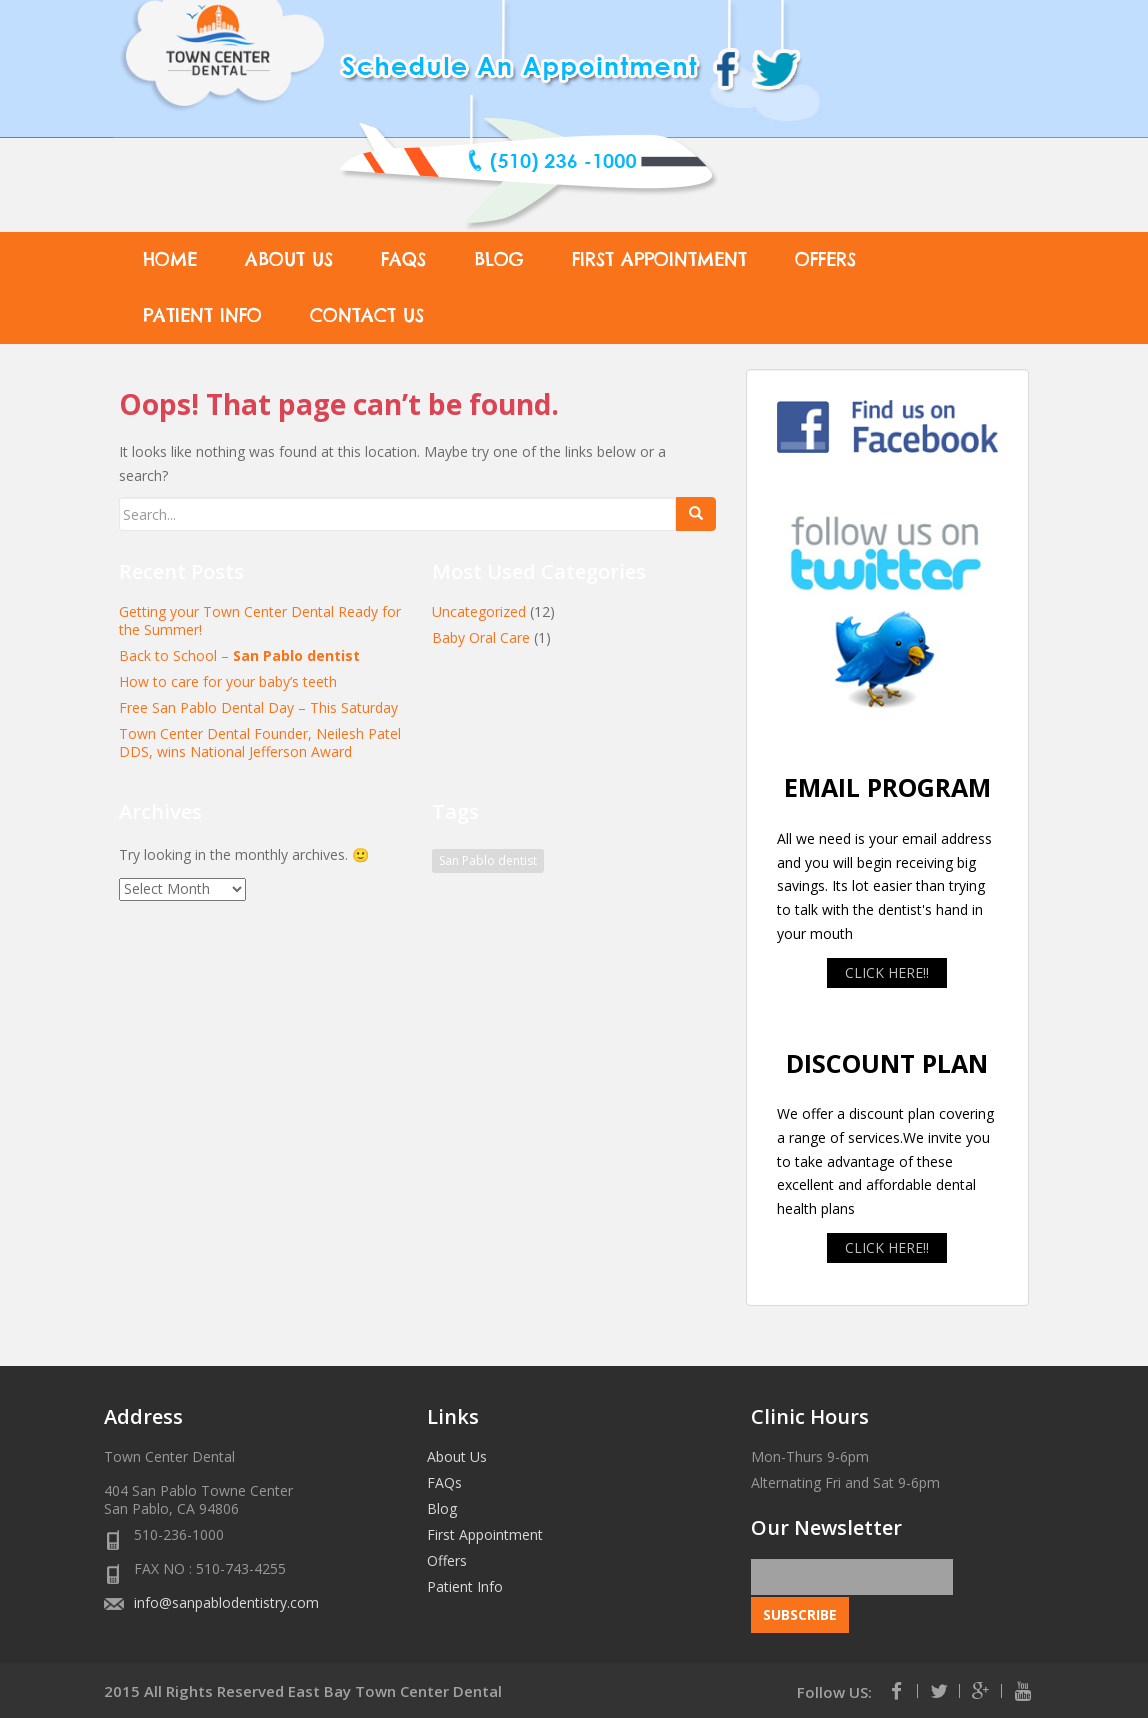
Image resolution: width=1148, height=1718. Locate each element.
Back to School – (239, 655)
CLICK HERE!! (887, 972)
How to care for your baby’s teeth (228, 681)
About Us (289, 259)
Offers (825, 259)
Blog (499, 259)
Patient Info (202, 315)
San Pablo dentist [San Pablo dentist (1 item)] (488, 860)
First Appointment (659, 259)
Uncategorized (479, 611)
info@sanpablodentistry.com (226, 1602)
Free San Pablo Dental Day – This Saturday (258, 707)
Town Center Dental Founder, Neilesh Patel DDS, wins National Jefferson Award (260, 742)
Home (170, 259)
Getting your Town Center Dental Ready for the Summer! (260, 620)
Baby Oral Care (481, 637)
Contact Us (367, 315)
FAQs (403, 259)
